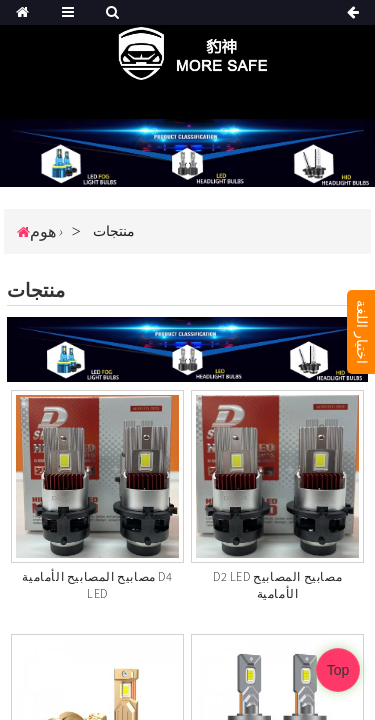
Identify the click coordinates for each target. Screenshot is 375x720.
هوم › (46, 231)
